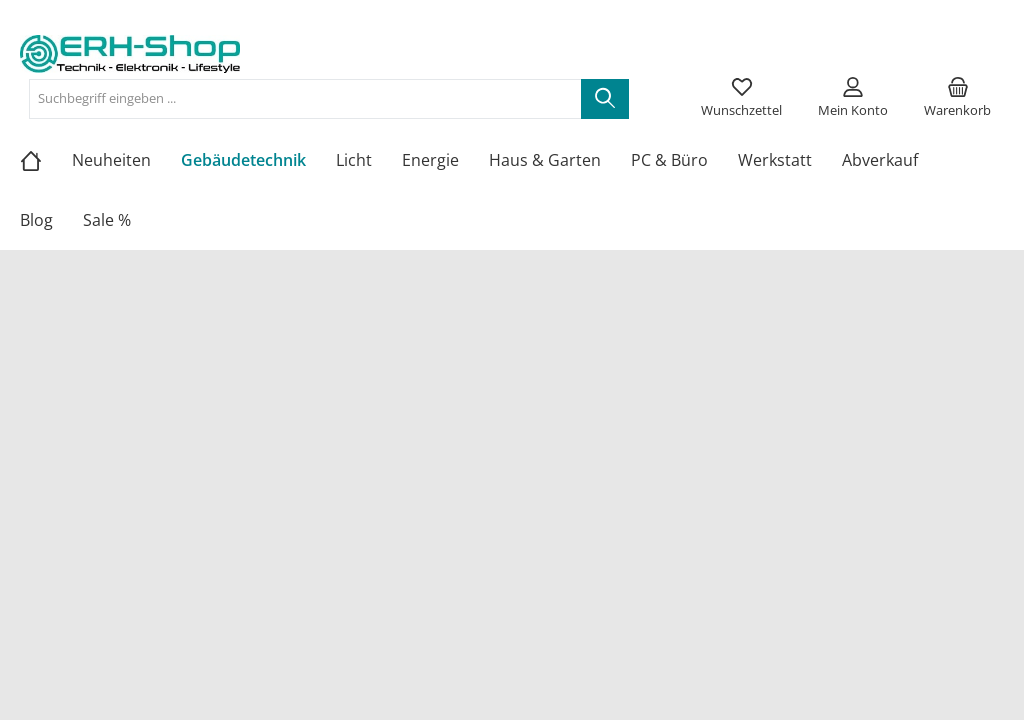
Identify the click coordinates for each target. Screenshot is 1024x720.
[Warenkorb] (957, 99)
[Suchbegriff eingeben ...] (305, 99)
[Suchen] (605, 99)
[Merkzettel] (741, 99)
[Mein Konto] (853, 99)
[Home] (46, 160)
